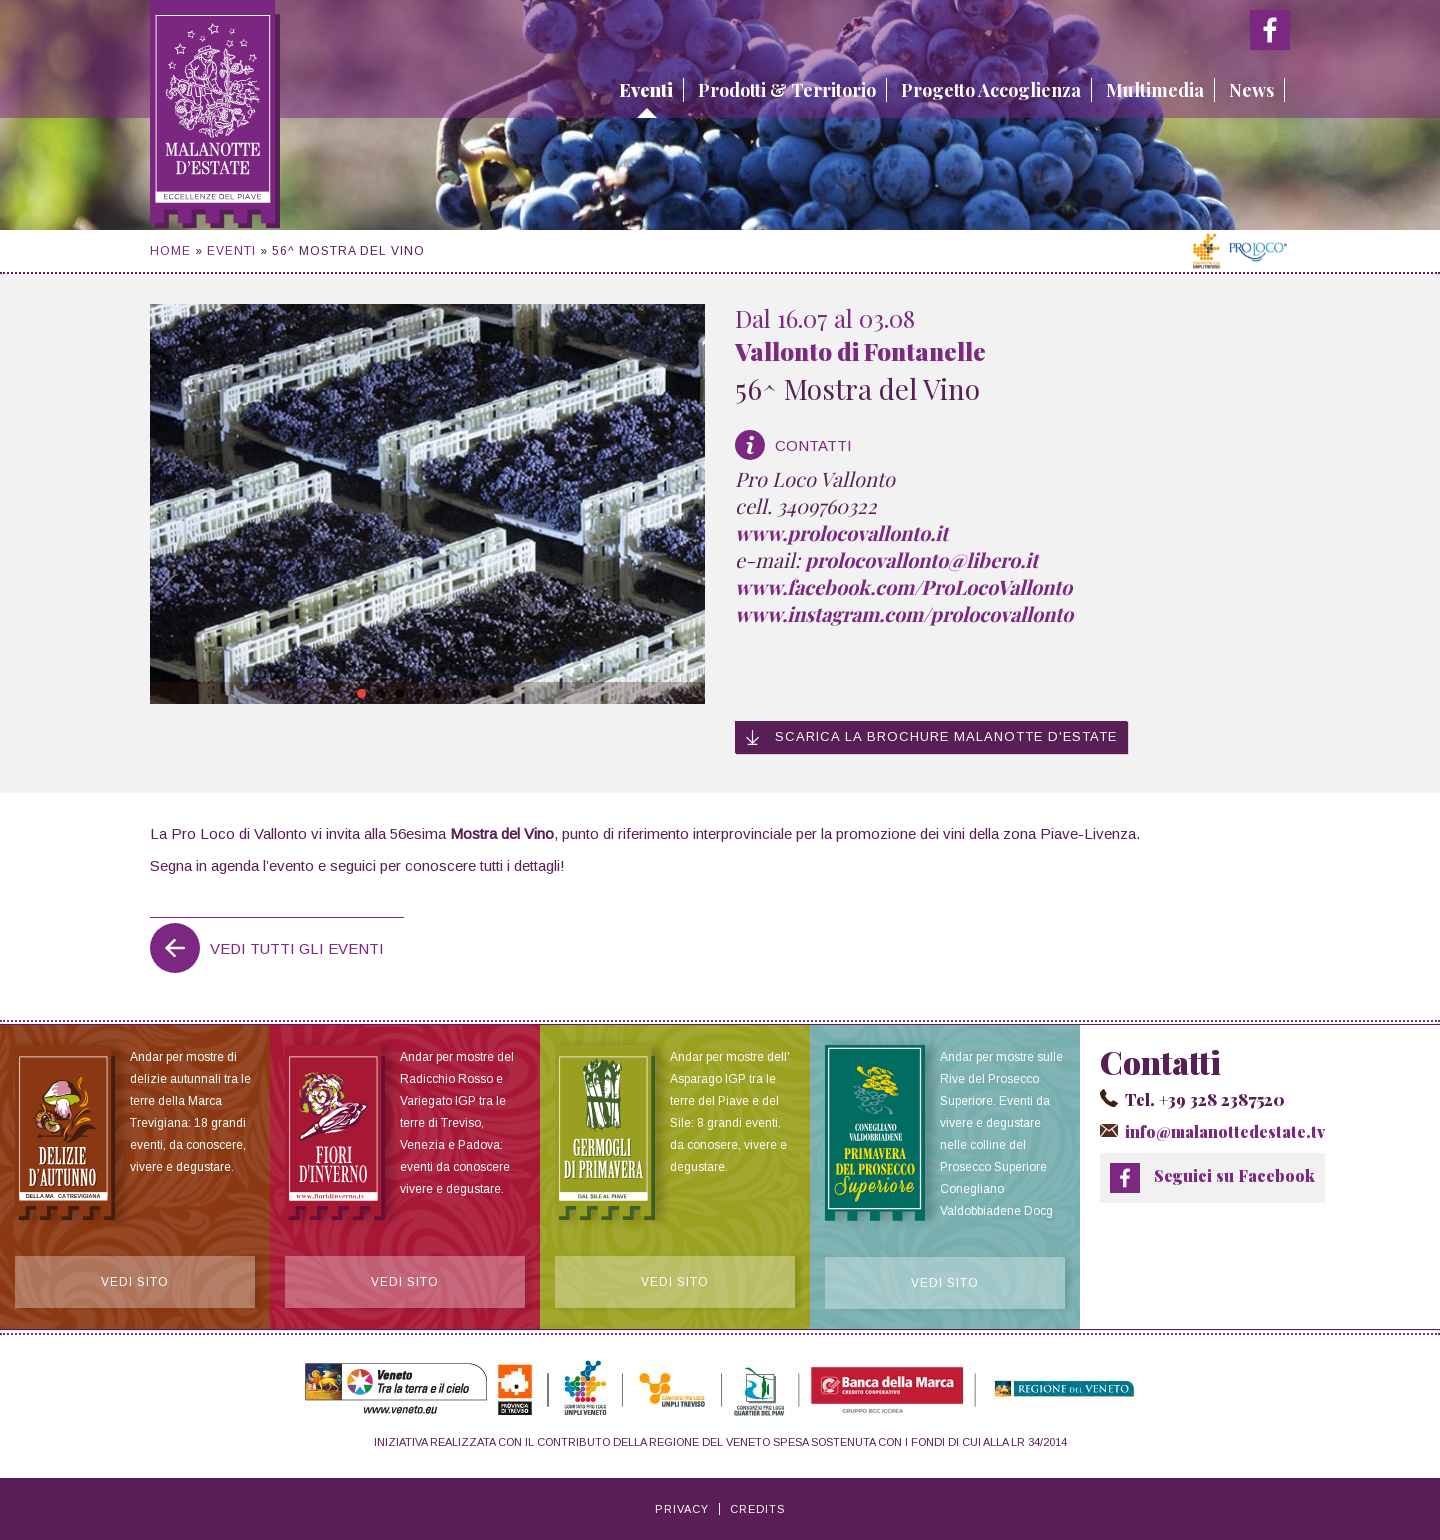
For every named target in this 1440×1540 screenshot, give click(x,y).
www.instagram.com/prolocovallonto (904, 613)
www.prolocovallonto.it (841, 532)
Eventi (646, 90)
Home (170, 251)
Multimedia (1155, 90)
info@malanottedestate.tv (1225, 1131)
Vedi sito (135, 1282)
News (1251, 90)
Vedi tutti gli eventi (297, 948)
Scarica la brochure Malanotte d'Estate (931, 737)
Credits (757, 1509)
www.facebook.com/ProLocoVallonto (903, 586)
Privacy (682, 1509)
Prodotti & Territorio (787, 90)
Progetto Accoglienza (991, 90)
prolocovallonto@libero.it (921, 559)
